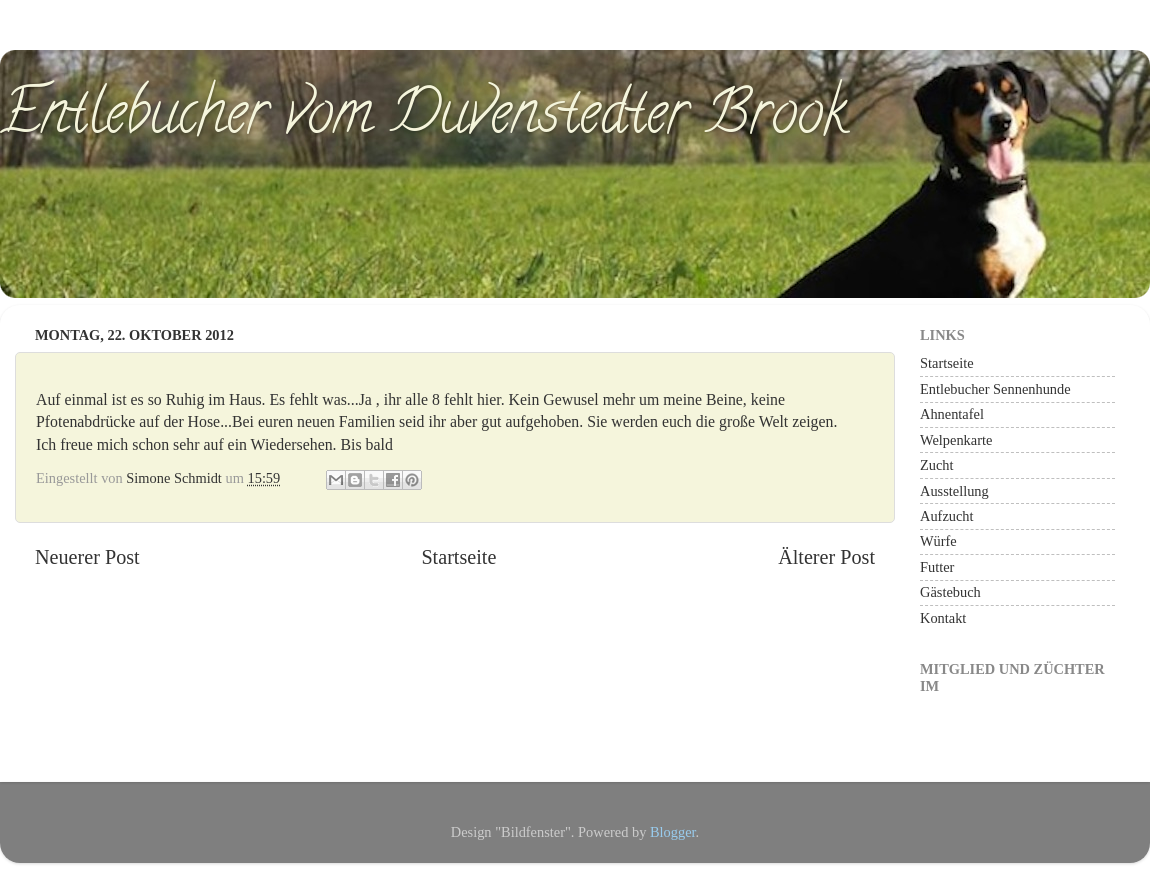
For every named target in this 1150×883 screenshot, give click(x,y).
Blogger (673, 832)
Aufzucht (947, 516)
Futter (937, 567)
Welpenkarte (956, 440)
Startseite (458, 557)
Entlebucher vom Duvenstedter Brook (423, 119)
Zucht (937, 465)
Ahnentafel (952, 414)
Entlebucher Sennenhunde (995, 389)
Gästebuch (950, 592)
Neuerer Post (87, 557)
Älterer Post (826, 557)
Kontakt (943, 618)
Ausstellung (954, 491)
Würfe (938, 541)
